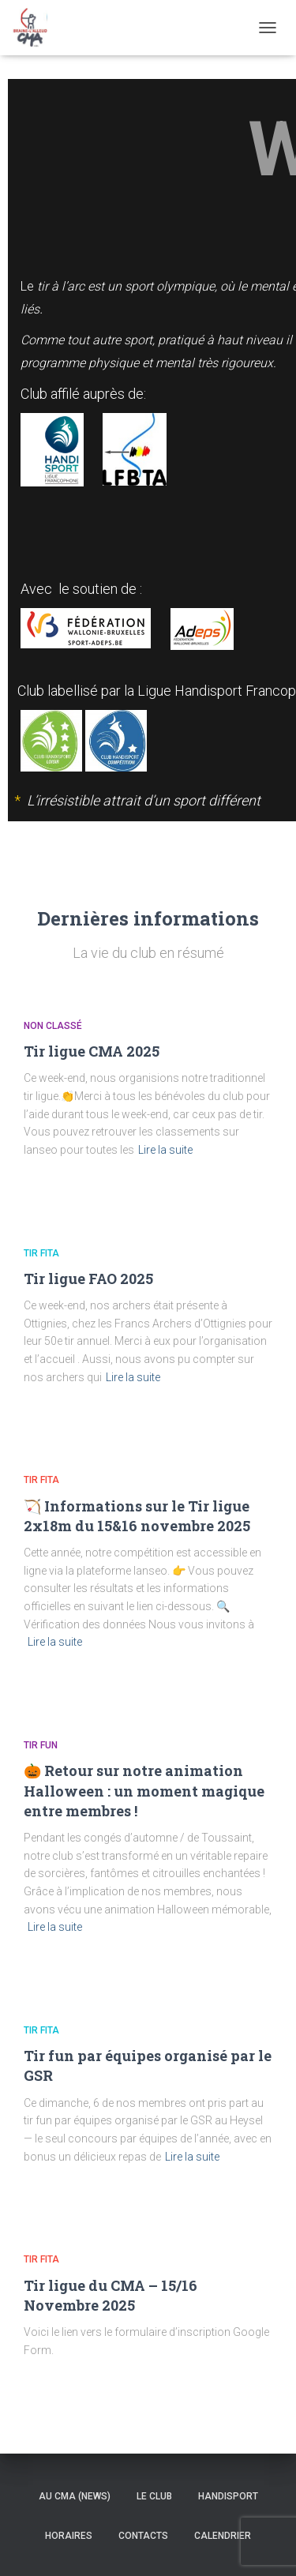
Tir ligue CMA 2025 (91, 1051)
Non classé (53, 1025)
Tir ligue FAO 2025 (88, 1278)
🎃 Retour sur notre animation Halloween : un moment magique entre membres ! (144, 1790)
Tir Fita (41, 1253)
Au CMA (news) (75, 2496)
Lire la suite (165, 1149)
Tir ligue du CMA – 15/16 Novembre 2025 (110, 2295)
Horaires (68, 2535)
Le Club (154, 2496)
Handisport (228, 2496)
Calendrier (222, 2535)
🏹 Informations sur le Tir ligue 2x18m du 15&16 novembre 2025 (137, 1515)
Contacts (143, 2535)
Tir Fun (41, 1745)
